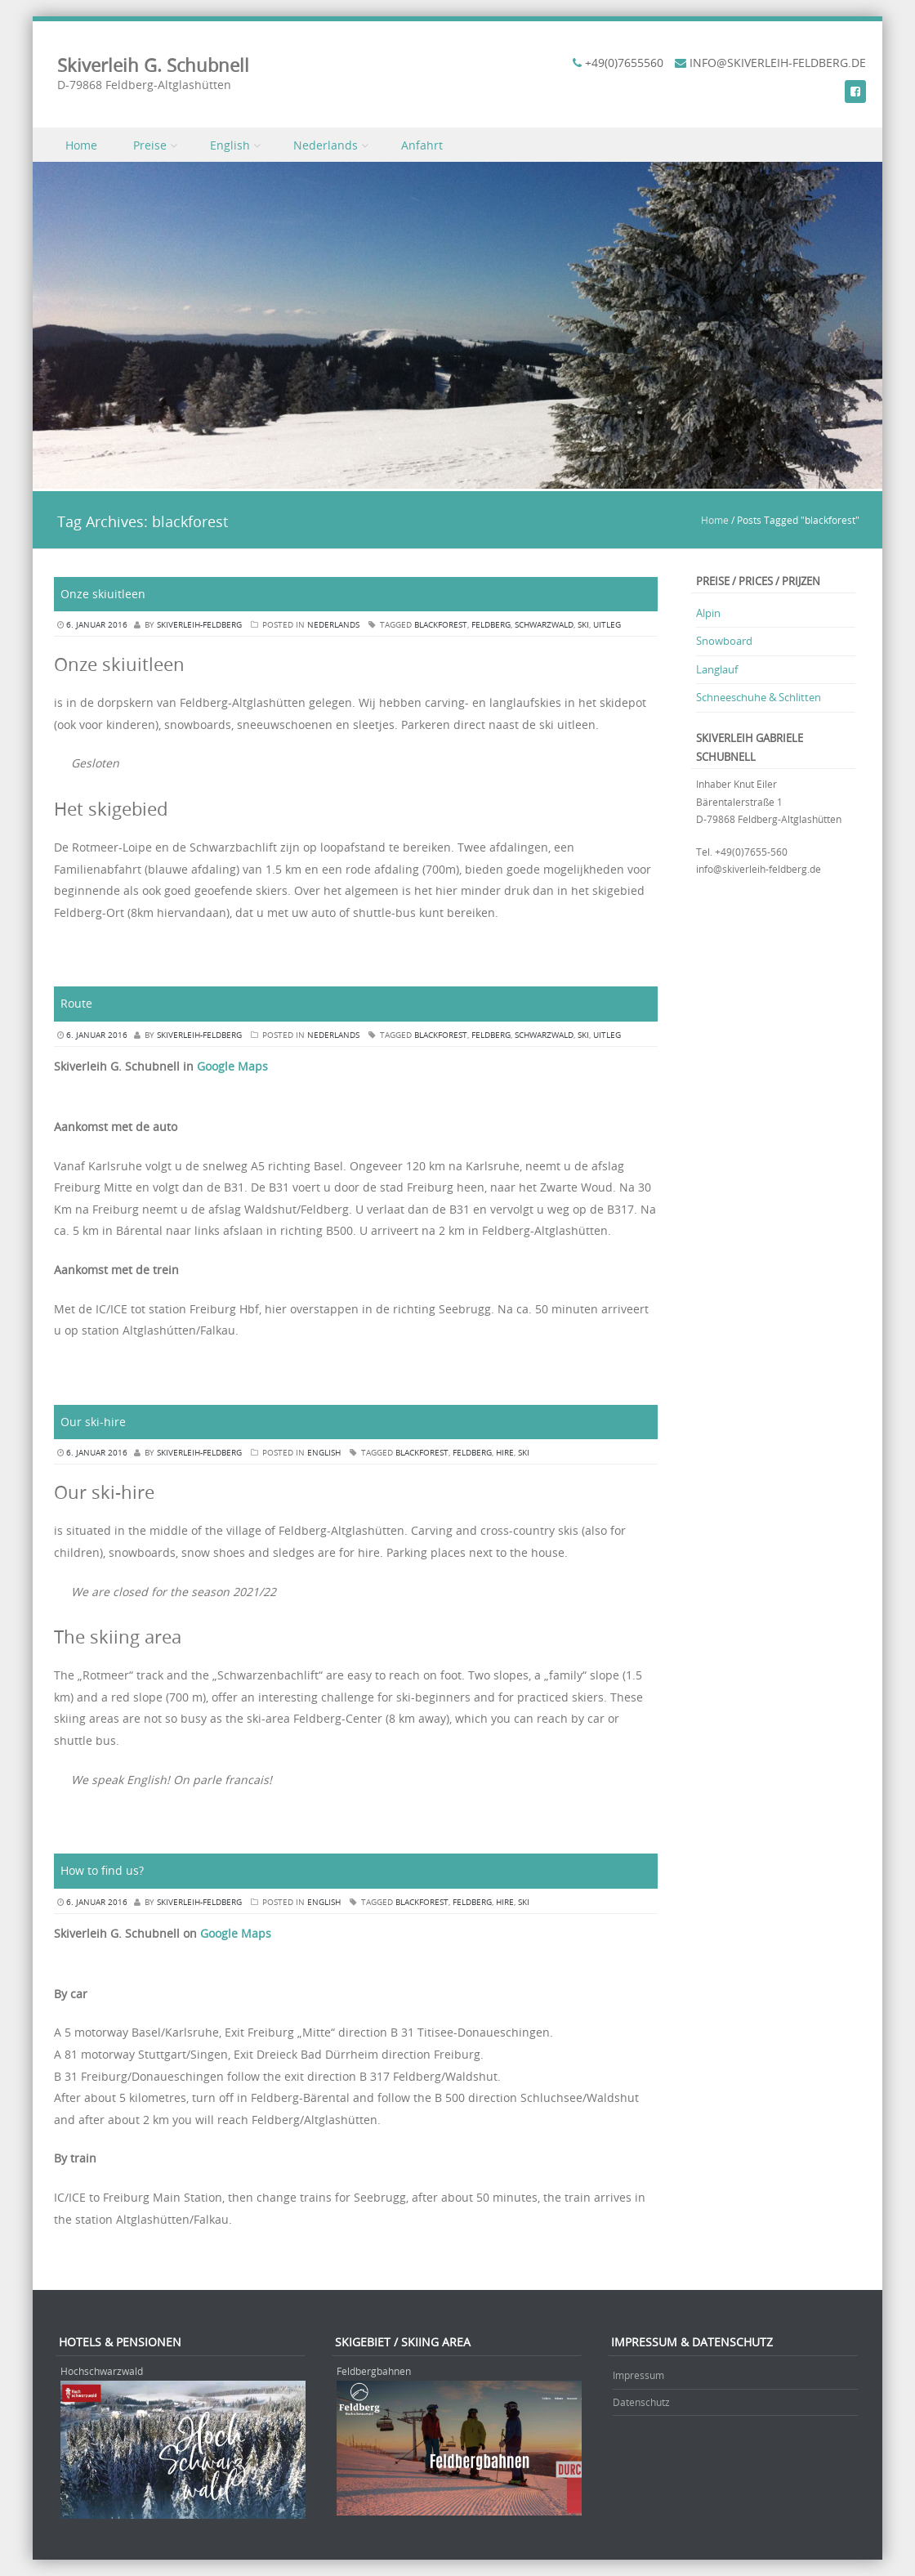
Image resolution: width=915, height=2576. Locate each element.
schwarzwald (544, 624)
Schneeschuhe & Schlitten (758, 697)
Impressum (638, 2374)
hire (505, 1452)
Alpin (708, 613)
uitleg (607, 624)
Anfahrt (422, 145)
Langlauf (717, 669)
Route (76, 1003)
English (230, 145)
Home (81, 145)
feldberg (491, 624)
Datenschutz (641, 2401)
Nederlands (325, 145)
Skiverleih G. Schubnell (153, 65)
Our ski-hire (93, 1421)
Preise (150, 145)
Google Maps (232, 1066)
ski (583, 624)
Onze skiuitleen (102, 594)
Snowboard (724, 640)
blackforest (440, 624)
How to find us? (102, 1870)
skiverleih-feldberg (199, 624)
